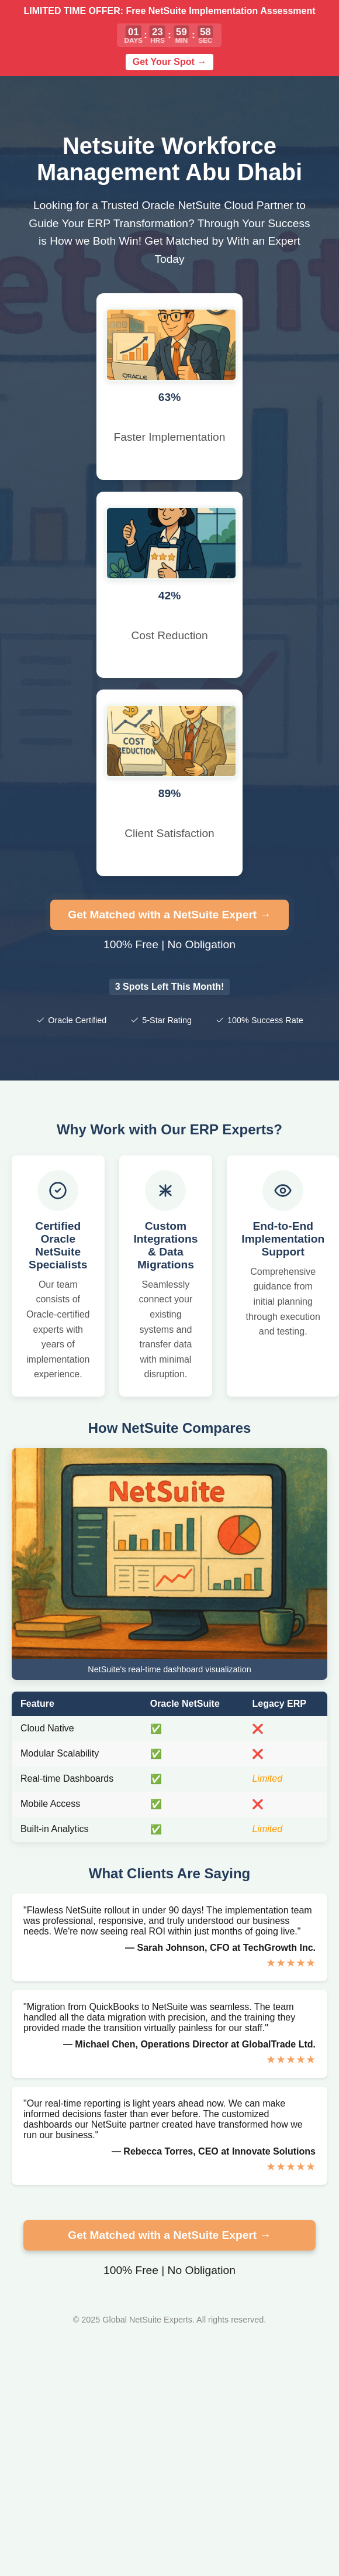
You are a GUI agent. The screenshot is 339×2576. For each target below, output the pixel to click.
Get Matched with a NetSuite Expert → (169, 914)
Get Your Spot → (170, 62)
